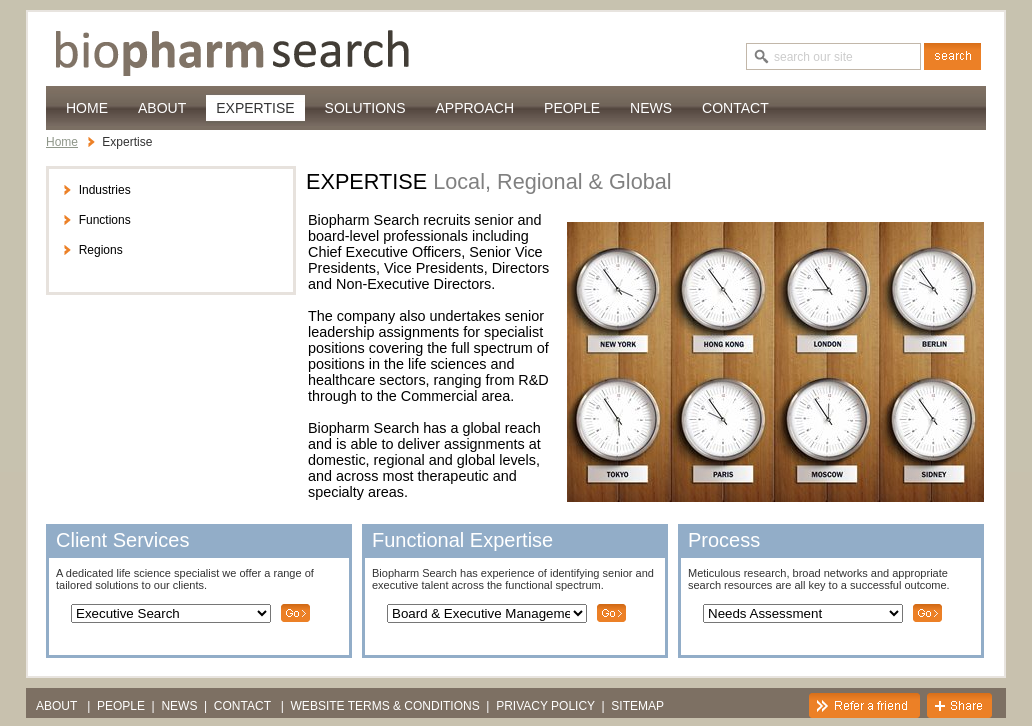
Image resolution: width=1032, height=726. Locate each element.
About (162, 108)
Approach (474, 108)
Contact (735, 108)
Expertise (255, 108)
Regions (92, 250)
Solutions (365, 108)
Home (87, 108)
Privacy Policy (545, 706)
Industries (96, 190)
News (651, 108)
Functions (96, 220)
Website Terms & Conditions (385, 706)
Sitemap (637, 706)
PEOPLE (572, 108)
